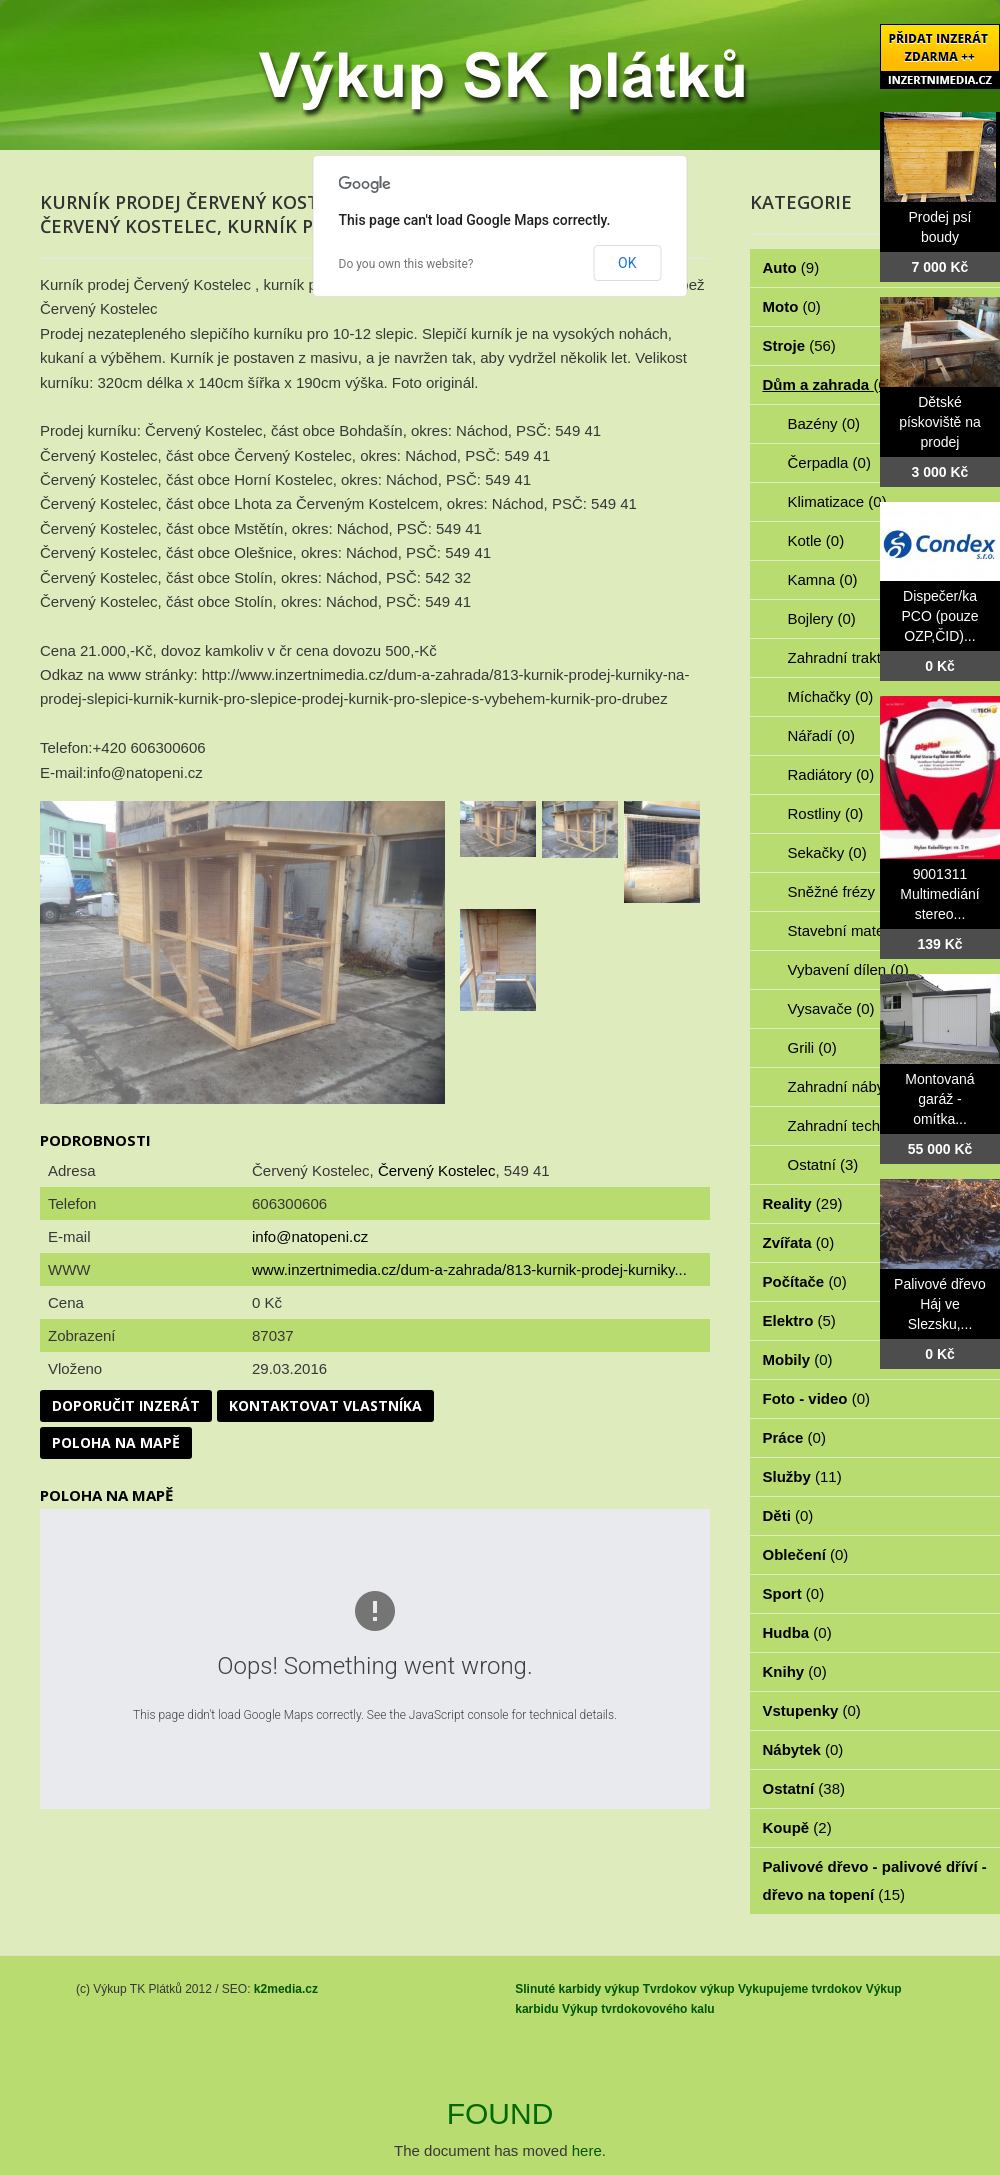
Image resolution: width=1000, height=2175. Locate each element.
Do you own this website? (406, 264)
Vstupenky (812, 1710)
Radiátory (831, 774)
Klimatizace (837, 501)
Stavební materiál (857, 930)
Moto (792, 306)
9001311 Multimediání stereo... (939, 894)
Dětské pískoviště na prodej (940, 422)
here (587, 2150)
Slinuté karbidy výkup (577, 1989)
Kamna (823, 579)
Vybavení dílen (848, 969)
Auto (791, 267)
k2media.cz (286, 1989)
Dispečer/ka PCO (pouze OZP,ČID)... (939, 616)
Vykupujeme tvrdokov (800, 1989)
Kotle (816, 540)
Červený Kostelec (437, 1170)
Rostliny (826, 813)
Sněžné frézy (843, 891)
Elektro (799, 1320)
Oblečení (806, 1554)
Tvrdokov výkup (689, 1989)
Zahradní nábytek (857, 1086)
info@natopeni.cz (310, 1236)
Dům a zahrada (827, 384)
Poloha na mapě (116, 1442)
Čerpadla (829, 462)
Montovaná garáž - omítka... (939, 1099)
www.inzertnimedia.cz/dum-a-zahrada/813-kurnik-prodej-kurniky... (469, 1269)
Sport (794, 1593)
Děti (788, 1515)
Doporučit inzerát (126, 1405)
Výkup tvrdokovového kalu (638, 2009)
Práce (794, 1437)
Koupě (797, 1827)
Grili (812, 1047)
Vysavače (831, 1008)
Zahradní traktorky (860, 657)
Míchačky (831, 696)
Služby (802, 1476)
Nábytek (803, 1749)
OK (627, 263)
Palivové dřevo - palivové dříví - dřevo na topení (875, 1880)
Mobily (798, 1359)
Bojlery (822, 618)
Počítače (805, 1281)
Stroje (799, 345)
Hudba (797, 1632)
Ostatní (823, 1164)
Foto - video (817, 1398)
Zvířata (799, 1242)
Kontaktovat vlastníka (325, 1405)
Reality (803, 1203)
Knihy (795, 1671)
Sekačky (827, 852)
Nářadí (822, 735)
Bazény (824, 423)
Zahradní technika (859, 1125)
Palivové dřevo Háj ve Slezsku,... (940, 1304)
